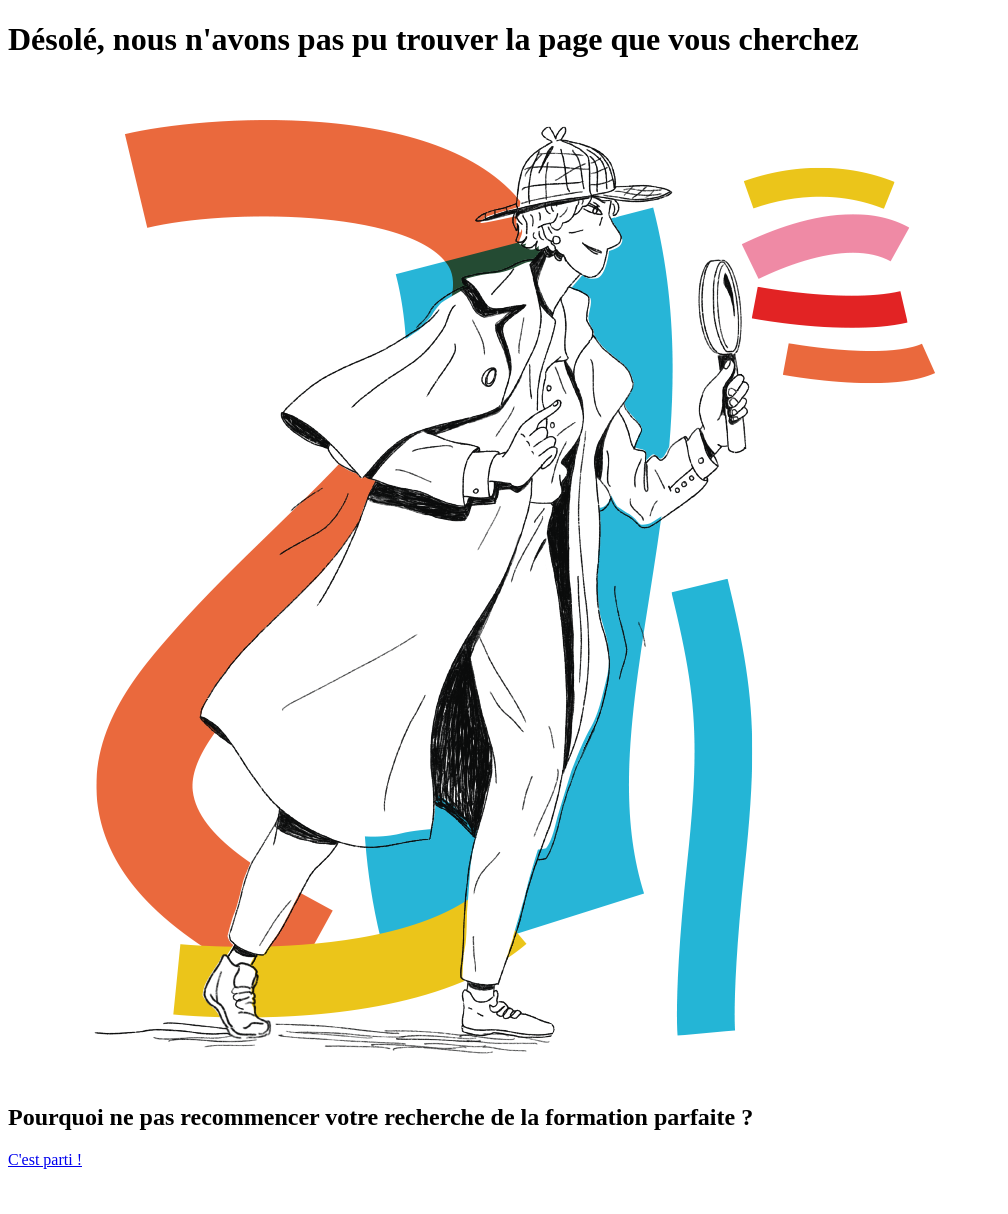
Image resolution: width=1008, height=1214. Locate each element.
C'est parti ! (45, 1159)
